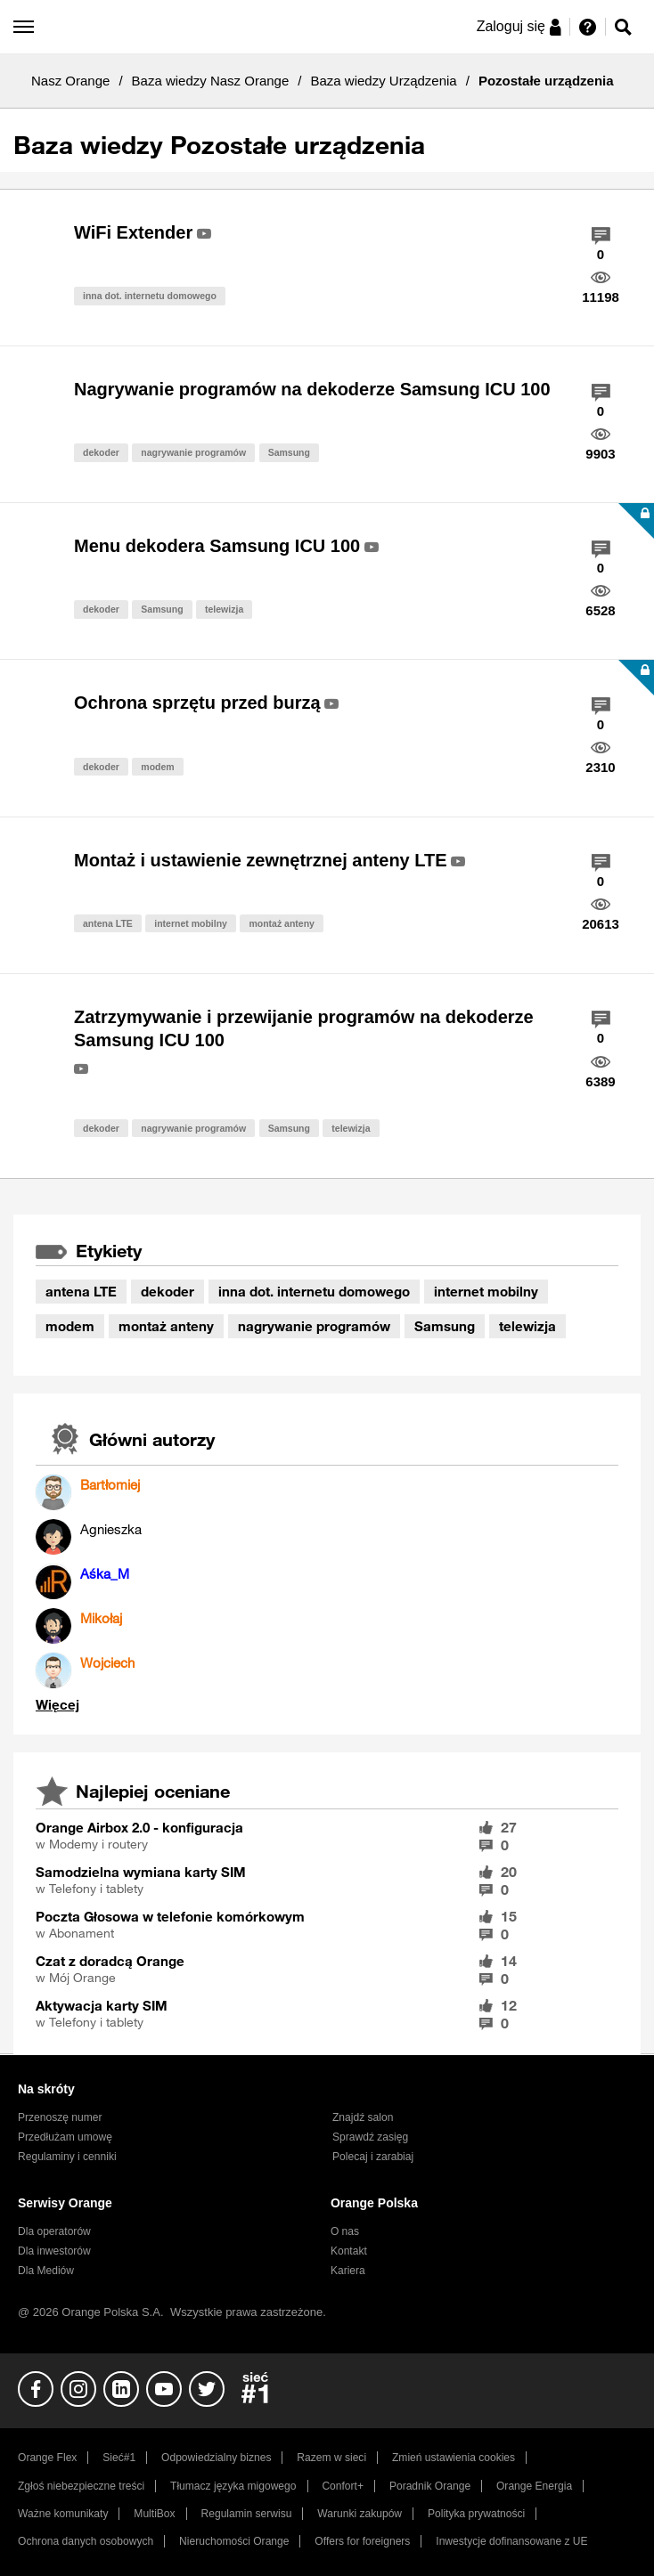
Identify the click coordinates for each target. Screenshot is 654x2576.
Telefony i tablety (96, 1889)
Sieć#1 (118, 2457)
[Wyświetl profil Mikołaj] (101, 1618)
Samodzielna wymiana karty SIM (141, 1872)
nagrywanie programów (193, 452)
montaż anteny (282, 923)
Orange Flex (47, 2457)
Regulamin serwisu (246, 2513)
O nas (345, 2231)
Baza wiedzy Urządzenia (383, 80)
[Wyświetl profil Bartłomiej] (110, 1484)
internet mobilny (190, 923)
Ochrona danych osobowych (85, 2541)
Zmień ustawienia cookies (453, 2457)
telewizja (224, 609)
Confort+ (343, 2486)
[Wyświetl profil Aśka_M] (104, 1573)
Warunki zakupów (359, 2513)
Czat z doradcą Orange (110, 1961)
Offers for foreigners (362, 2541)
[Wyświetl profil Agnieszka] (111, 1529)
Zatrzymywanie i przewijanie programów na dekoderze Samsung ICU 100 (304, 1029)
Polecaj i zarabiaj (372, 2156)
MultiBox (154, 2513)
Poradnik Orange (429, 2486)
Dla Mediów (46, 2270)
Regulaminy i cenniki (67, 2156)
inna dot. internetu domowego (150, 295)
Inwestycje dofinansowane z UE (511, 2541)
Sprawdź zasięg (370, 2137)
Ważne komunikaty (63, 2513)
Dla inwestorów (54, 2251)
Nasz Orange (70, 80)
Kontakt (349, 2251)
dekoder (101, 452)
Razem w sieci (331, 2457)
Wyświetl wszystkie (57, 1704)
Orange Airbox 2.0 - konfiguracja (139, 1827)
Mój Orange (82, 1978)
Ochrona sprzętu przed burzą (197, 702)
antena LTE (108, 923)
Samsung (289, 452)
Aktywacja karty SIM (102, 2005)
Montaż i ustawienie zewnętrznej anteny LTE (260, 860)
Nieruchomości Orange (234, 2541)
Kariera (348, 2270)
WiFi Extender (133, 232)
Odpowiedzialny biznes (216, 2457)
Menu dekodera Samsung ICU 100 (217, 546)
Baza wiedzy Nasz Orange (211, 80)
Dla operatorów (54, 2231)
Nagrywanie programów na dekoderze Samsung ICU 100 (312, 389)
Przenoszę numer (60, 2117)
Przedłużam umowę (65, 2137)
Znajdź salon (362, 2117)
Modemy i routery (98, 1844)
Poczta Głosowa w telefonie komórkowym (170, 1916)
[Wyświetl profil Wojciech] (107, 1662)
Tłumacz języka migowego (233, 2486)
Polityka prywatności (476, 2513)
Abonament (81, 1933)
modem (157, 766)
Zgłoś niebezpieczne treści (81, 2486)
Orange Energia (534, 2486)
